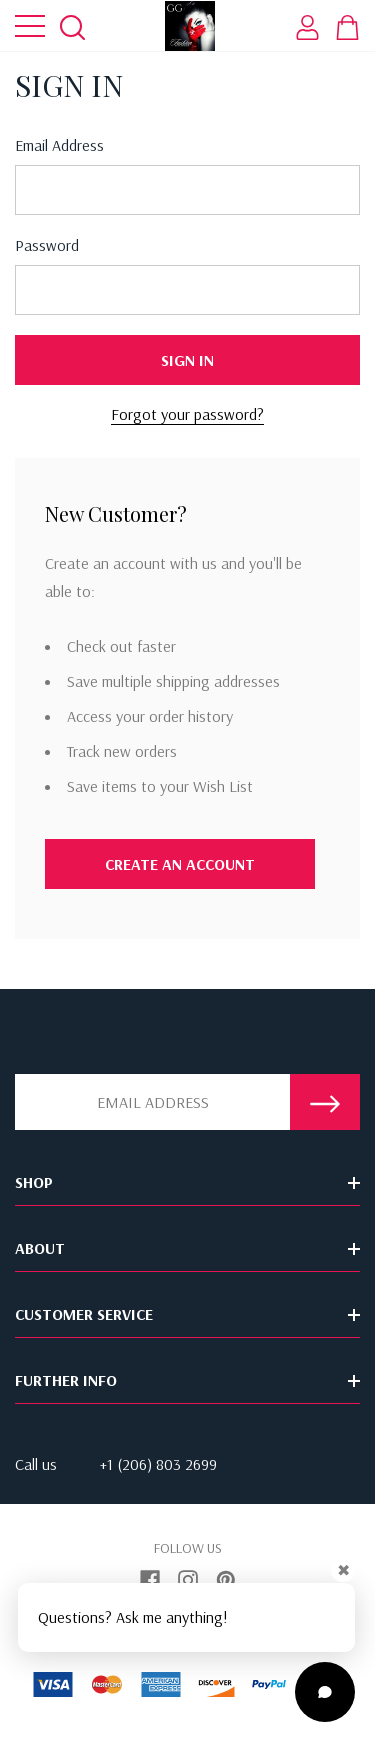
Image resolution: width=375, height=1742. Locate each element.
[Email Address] (152, 1102)
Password (47, 245)
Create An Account (180, 864)
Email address (59, 145)
